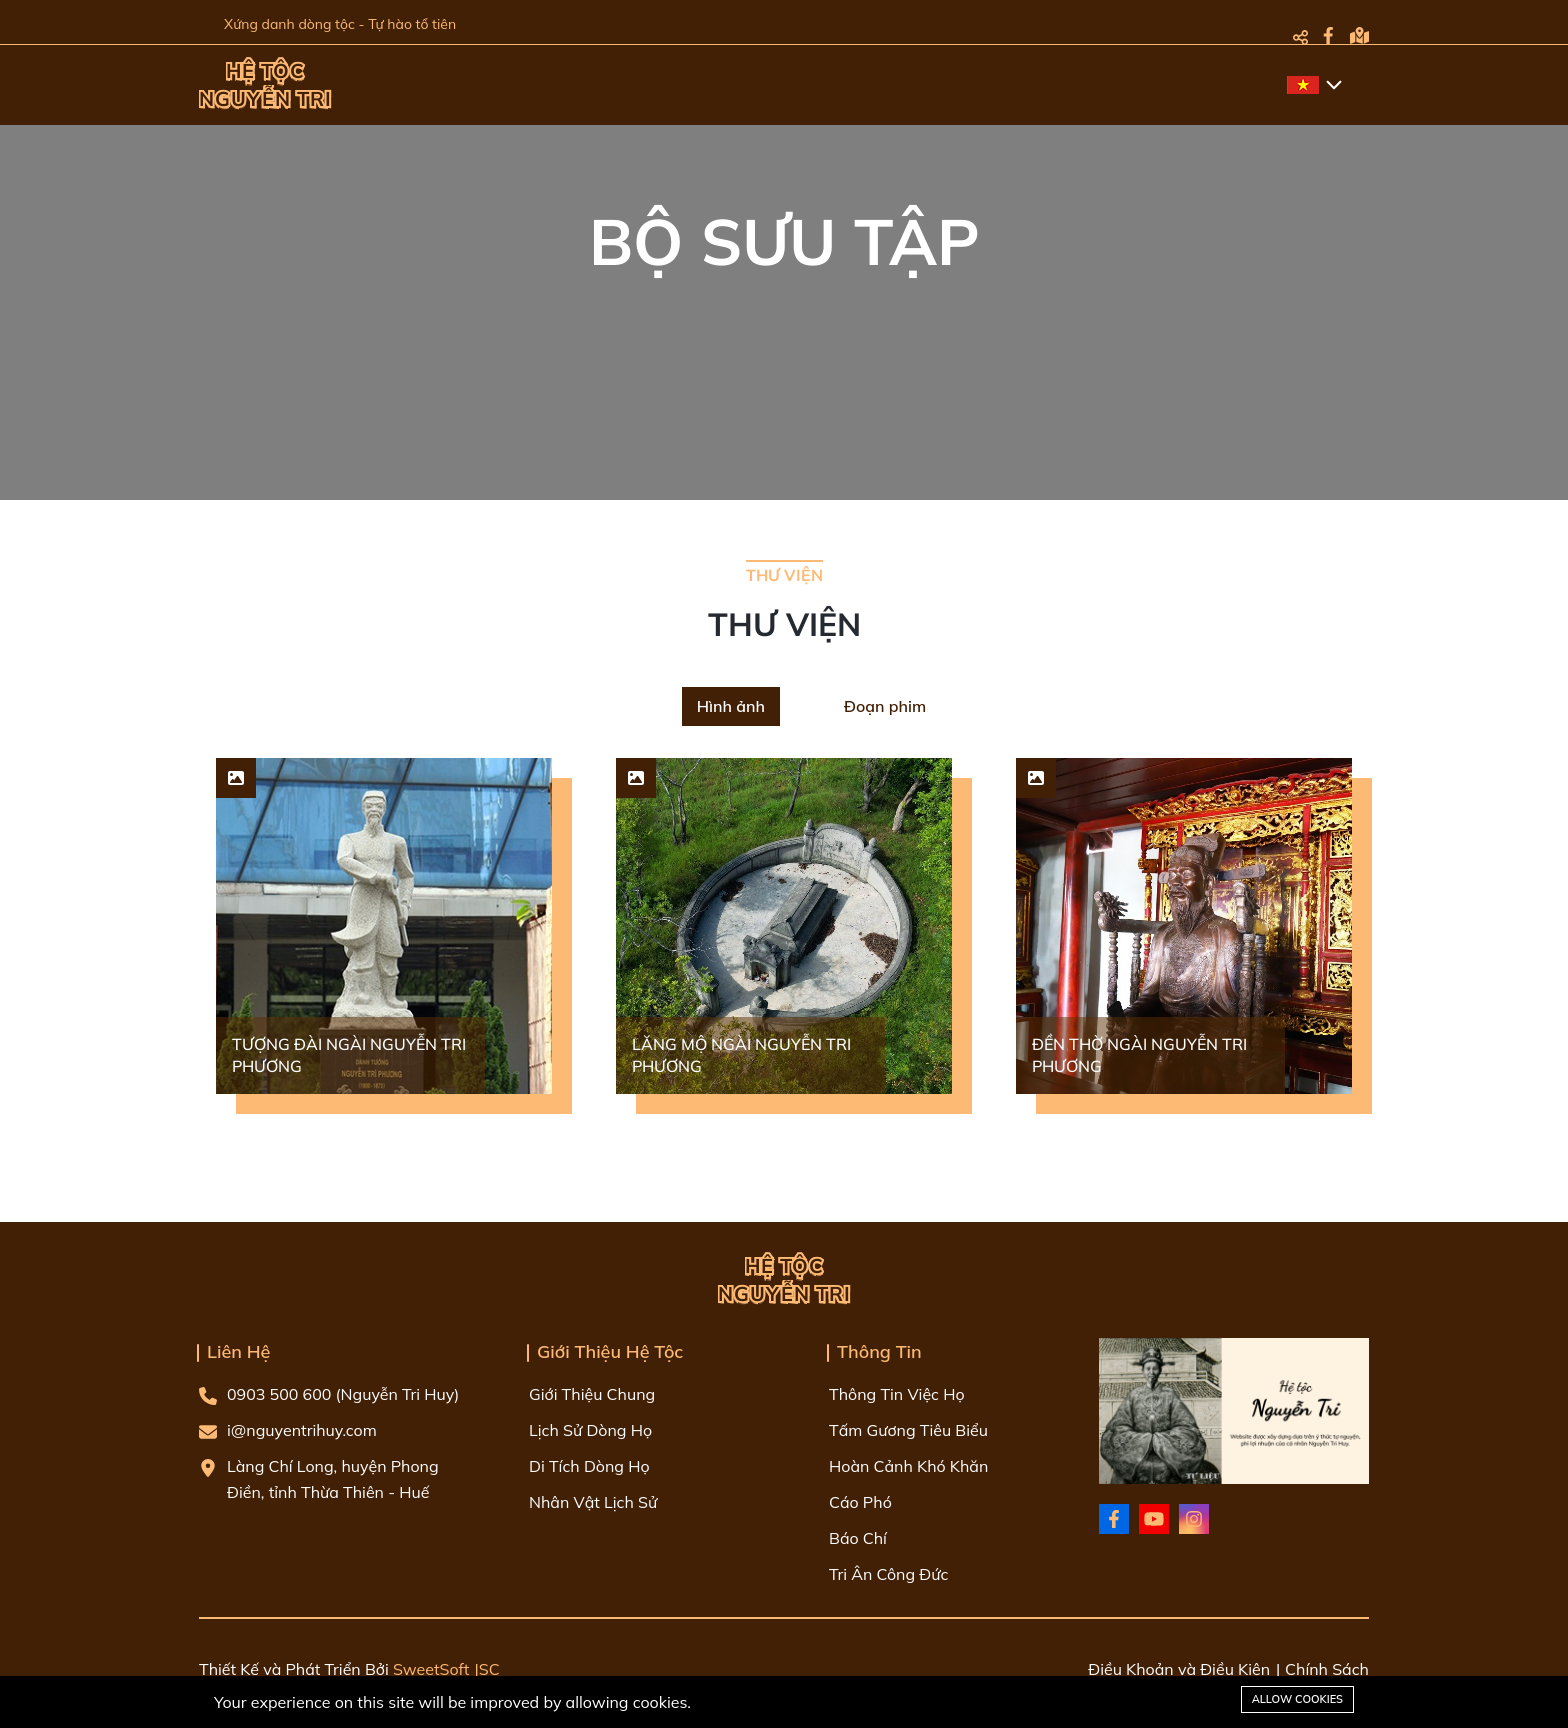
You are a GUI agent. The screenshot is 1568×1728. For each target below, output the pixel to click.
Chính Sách (1327, 1669)
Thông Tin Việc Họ (897, 1394)
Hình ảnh (731, 706)
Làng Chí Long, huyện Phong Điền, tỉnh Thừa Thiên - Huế (319, 1479)
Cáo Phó (860, 1502)
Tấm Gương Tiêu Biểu (908, 1430)
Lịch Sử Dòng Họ (590, 1430)
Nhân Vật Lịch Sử (593, 1502)
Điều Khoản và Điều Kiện (1179, 1669)
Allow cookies (1297, 1699)
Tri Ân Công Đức (888, 1574)
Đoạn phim (885, 706)
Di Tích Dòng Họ (589, 1466)
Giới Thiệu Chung (592, 1394)
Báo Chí (858, 1538)
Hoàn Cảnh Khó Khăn (908, 1466)
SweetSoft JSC (446, 1669)
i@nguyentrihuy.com (288, 1430)
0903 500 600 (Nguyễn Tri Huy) (329, 1394)
